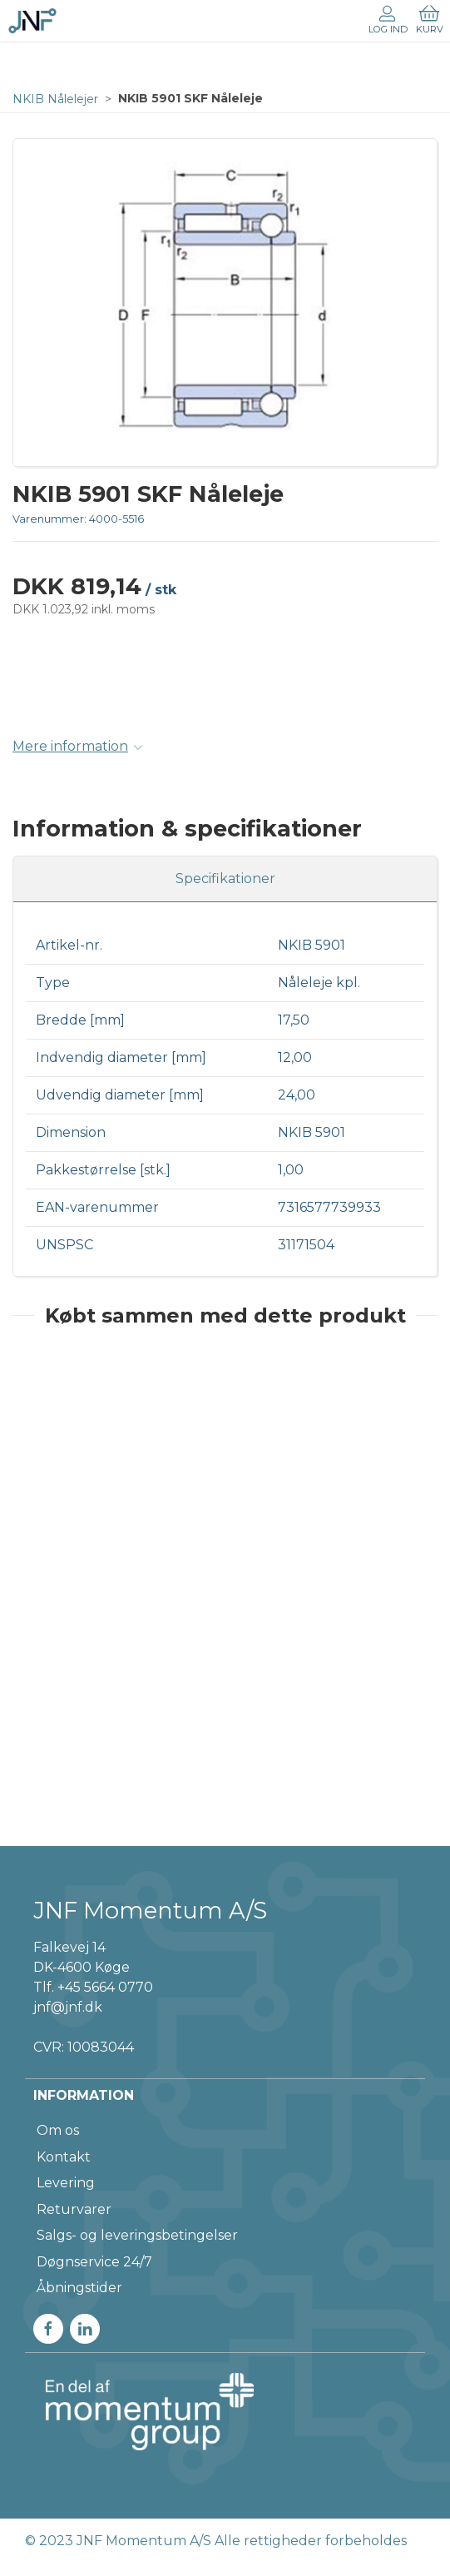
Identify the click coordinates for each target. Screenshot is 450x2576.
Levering (66, 2183)
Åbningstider (79, 2288)
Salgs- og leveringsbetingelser (137, 2235)
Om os (58, 2130)
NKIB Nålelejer (55, 99)
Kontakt (64, 2157)
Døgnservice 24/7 (94, 2262)
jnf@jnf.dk (67, 2007)
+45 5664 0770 (105, 1987)
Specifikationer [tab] (225, 878)
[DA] (32, 21)
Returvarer (74, 2209)
